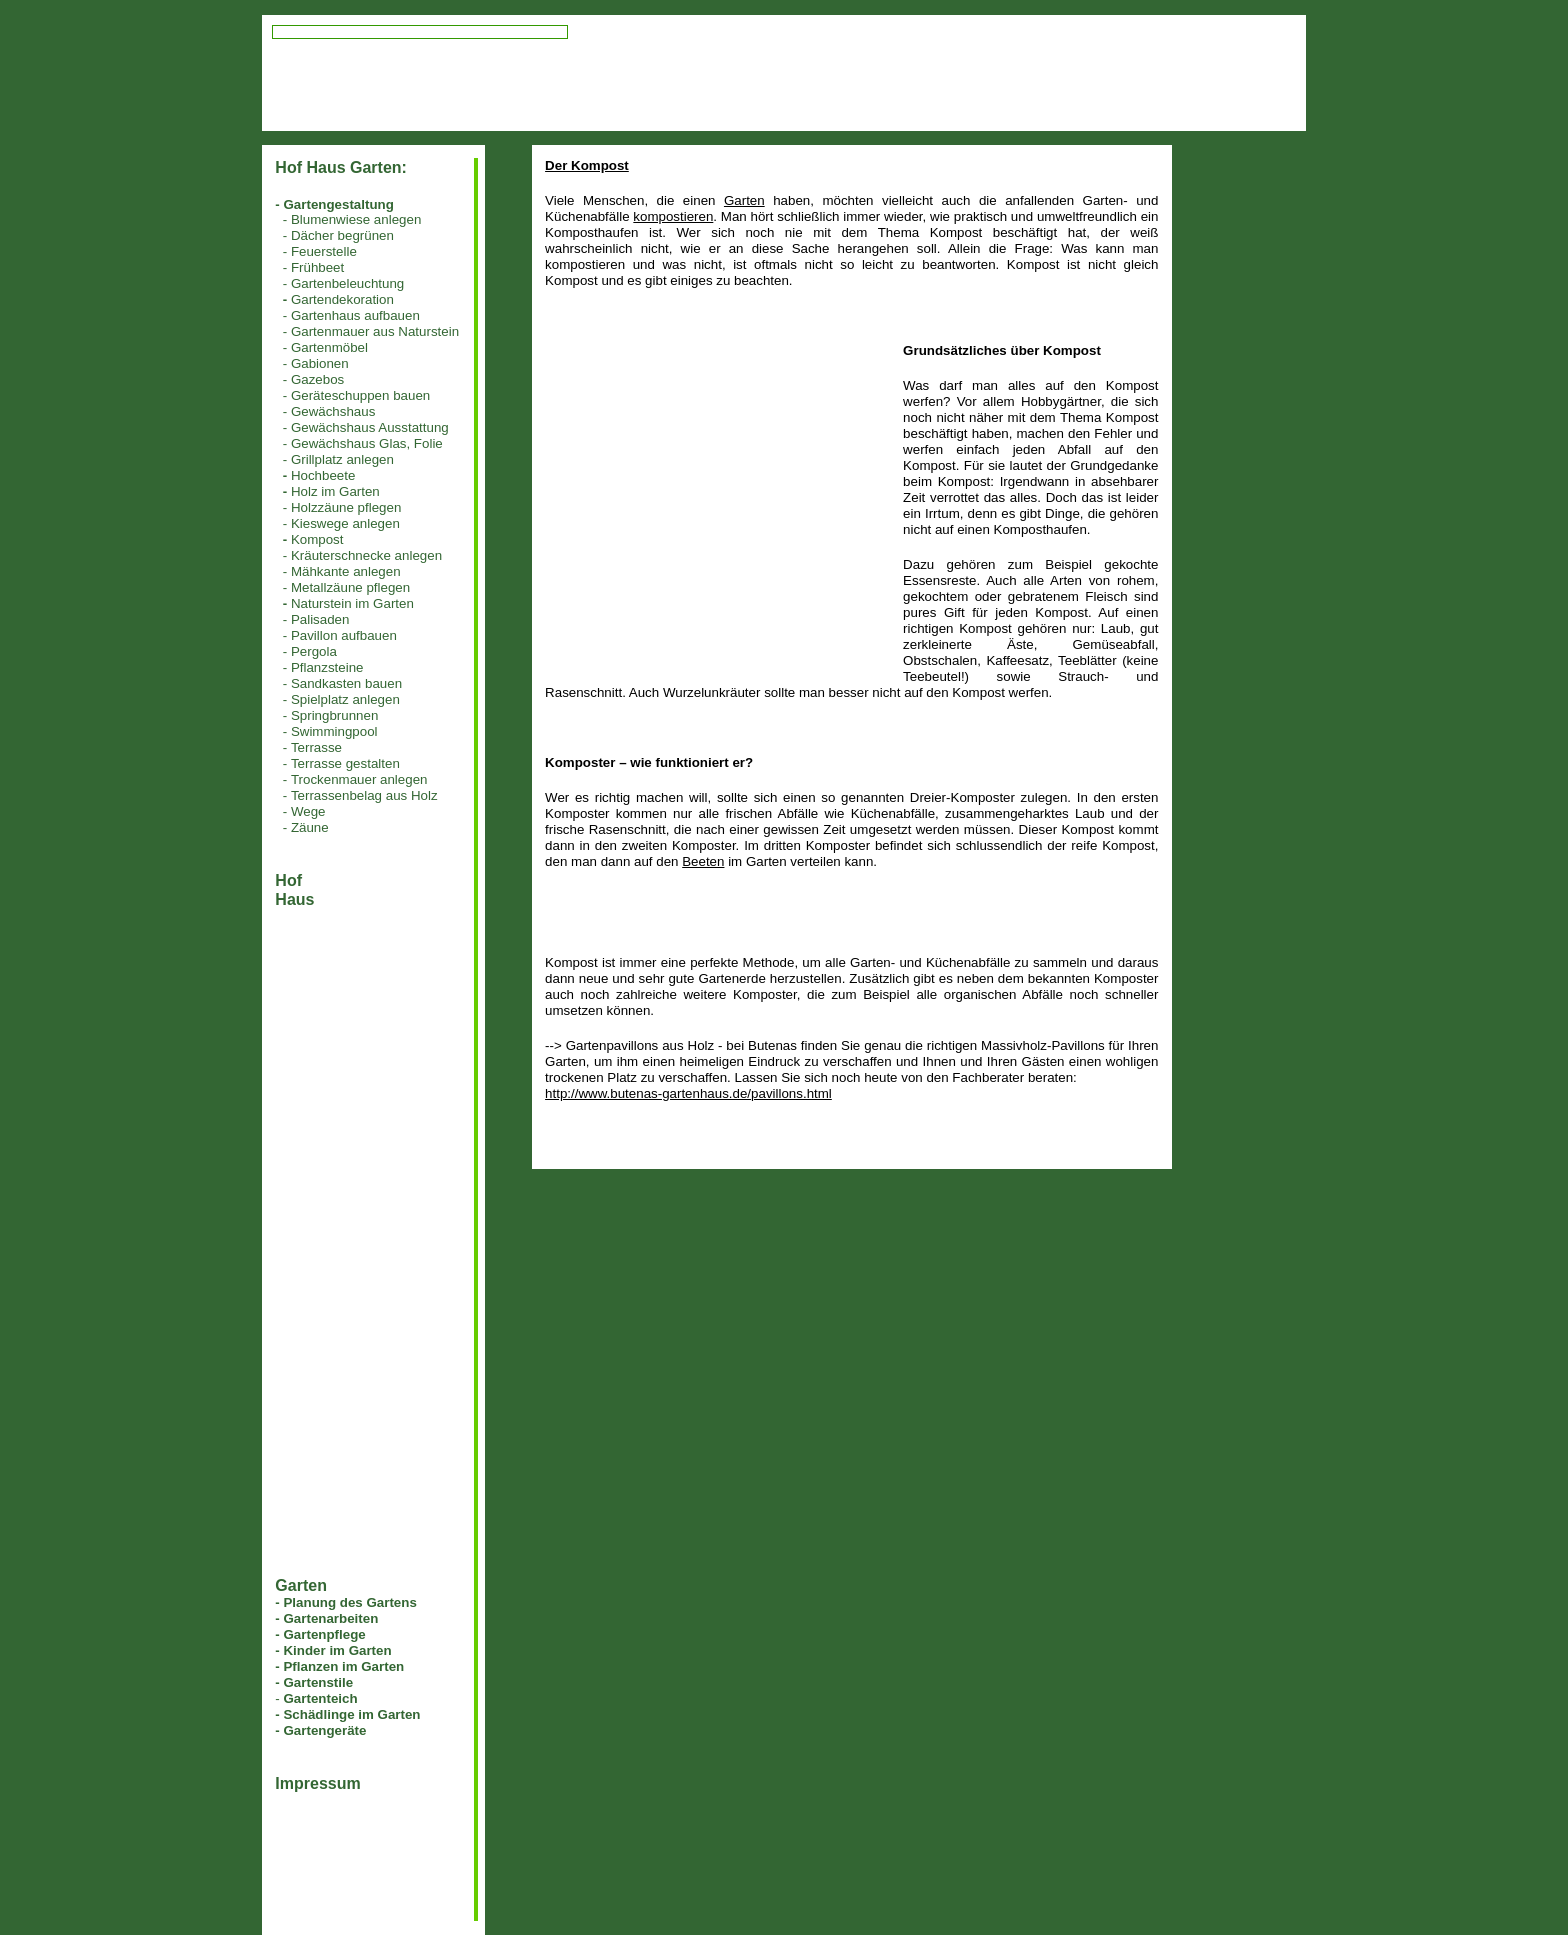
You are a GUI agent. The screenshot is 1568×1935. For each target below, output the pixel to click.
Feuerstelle (324, 251)
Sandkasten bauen (346, 683)
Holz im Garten (335, 491)
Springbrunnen (334, 715)
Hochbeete (323, 475)
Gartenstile (318, 1682)
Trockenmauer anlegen (359, 779)
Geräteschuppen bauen (360, 395)
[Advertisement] (713, 483)
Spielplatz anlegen (345, 699)
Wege (308, 811)
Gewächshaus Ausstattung (370, 427)
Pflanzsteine (327, 667)
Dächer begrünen (342, 235)
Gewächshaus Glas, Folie (367, 443)
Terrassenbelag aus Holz (364, 795)
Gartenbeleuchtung (347, 283)
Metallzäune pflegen (350, 587)
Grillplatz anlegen (342, 459)
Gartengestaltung (338, 204)
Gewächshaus (333, 411)
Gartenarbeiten (330, 1618)
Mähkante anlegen (346, 571)
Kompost (317, 539)
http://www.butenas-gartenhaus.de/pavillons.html (688, 1093)
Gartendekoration (342, 299)
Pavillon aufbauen (344, 635)
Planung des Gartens (349, 1602)
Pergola (314, 651)
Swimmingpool (334, 731)
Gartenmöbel (329, 347)
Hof (288, 880)
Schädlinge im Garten (351, 1714)
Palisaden (320, 619)
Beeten (703, 861)
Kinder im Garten (337, 1650)
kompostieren (673, 216)
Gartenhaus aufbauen (355, 315)
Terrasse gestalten (345, 763)
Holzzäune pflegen (346, 507)
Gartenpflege (324, 1634)
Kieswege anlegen (345, 523)
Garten (744, 200)
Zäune (310, 827)
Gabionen (320, 363)
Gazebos (317, 379)
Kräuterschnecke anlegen (366, 555)
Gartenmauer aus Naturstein (375, 331)
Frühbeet (317, 267)
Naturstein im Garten (352, 603)
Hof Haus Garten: (341, 167)
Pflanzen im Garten (343, 1666)
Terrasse (316, 747)
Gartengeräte (324, 1730)
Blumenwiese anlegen (356, 219)
